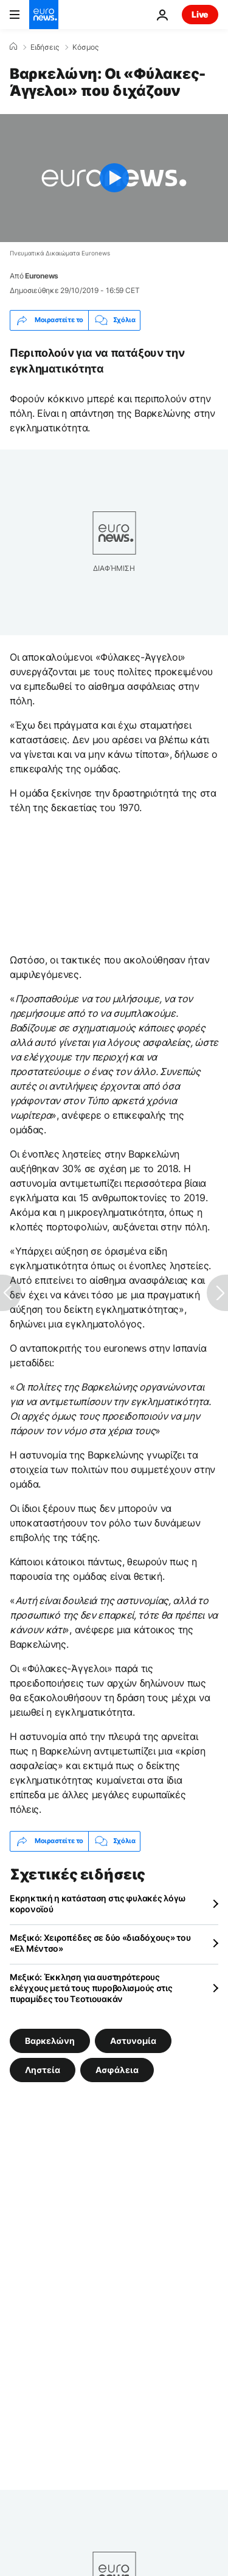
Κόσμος (85, 47)
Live (200, 14)
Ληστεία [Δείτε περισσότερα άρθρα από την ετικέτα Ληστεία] (42, 2069)
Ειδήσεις (44, 47)
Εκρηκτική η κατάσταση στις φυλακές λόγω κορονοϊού (98, 1903)
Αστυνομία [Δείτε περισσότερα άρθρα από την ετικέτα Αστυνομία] (133, 2040)
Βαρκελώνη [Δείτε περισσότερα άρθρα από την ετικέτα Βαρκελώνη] (50, 2040)
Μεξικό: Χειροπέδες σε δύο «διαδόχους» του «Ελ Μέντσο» (100, 1943)
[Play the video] (114, 178)
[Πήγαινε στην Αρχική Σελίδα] (43, 14)
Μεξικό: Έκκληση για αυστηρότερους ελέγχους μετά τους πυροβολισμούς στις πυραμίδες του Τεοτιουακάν (91, 1988)
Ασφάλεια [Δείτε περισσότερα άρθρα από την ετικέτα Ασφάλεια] (117, 2069)
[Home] (13, 46)
